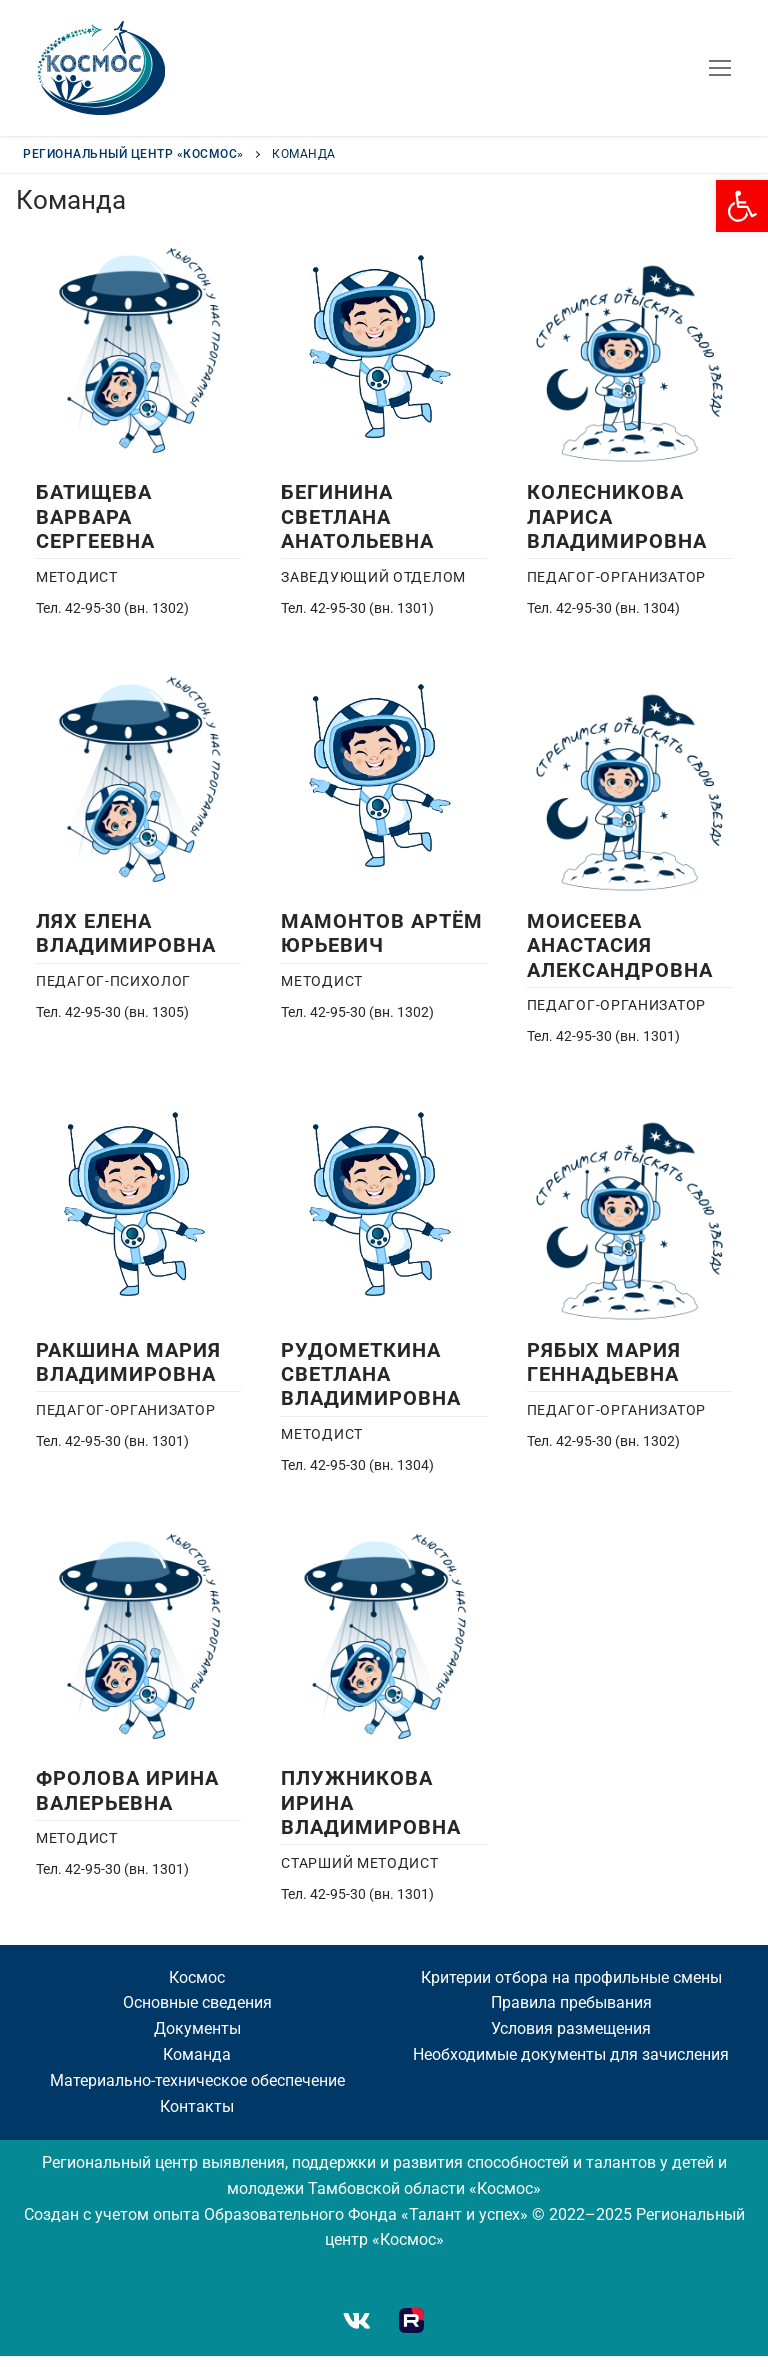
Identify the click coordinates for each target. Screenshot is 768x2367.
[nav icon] (720, 68)
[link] (742, 206)
